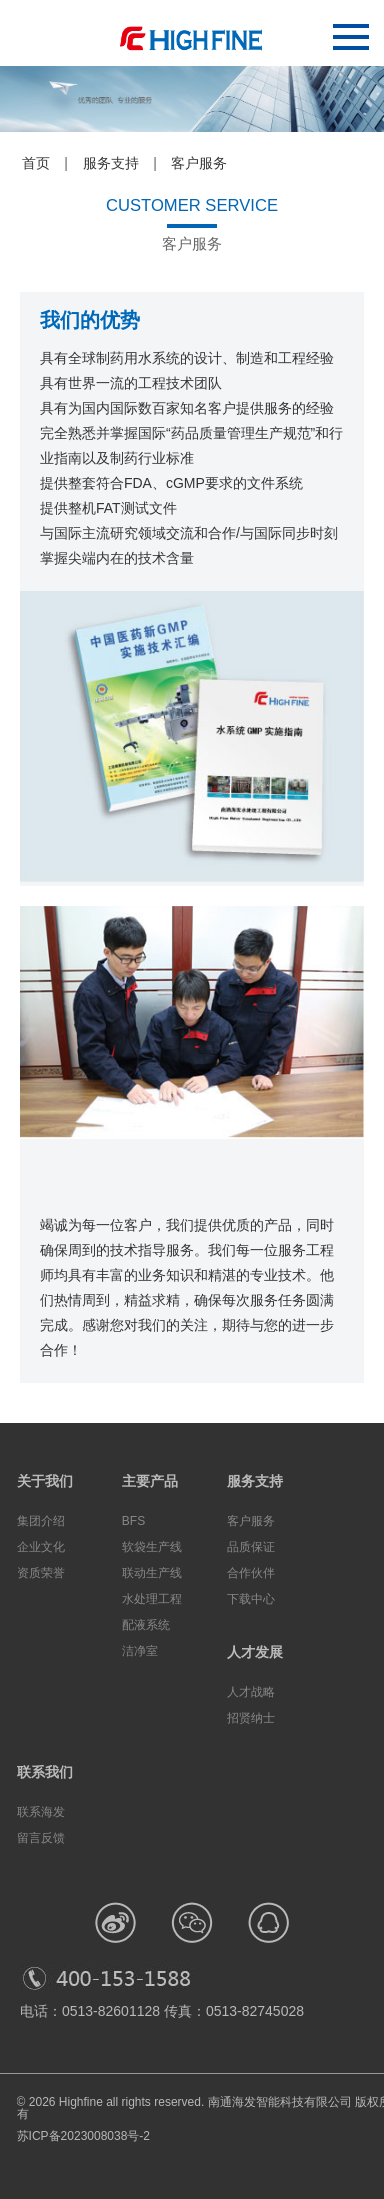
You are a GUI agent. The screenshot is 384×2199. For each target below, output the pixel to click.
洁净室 (140, 1651)
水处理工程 (152, 1599)
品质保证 (251, 1547)
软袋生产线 (152, 1547)
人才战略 (251, 1692)
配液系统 (146, 1625)
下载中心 (251, 1599)
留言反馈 (41, 1838)
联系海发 (41, 1812)
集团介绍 (41, 1521)
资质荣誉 (41, 1573)
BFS (133, 1521)
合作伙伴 (251, 1573)
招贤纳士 (251, 1718)
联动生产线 (152, 1573)
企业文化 (41, 1547)
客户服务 (251, 1521)
